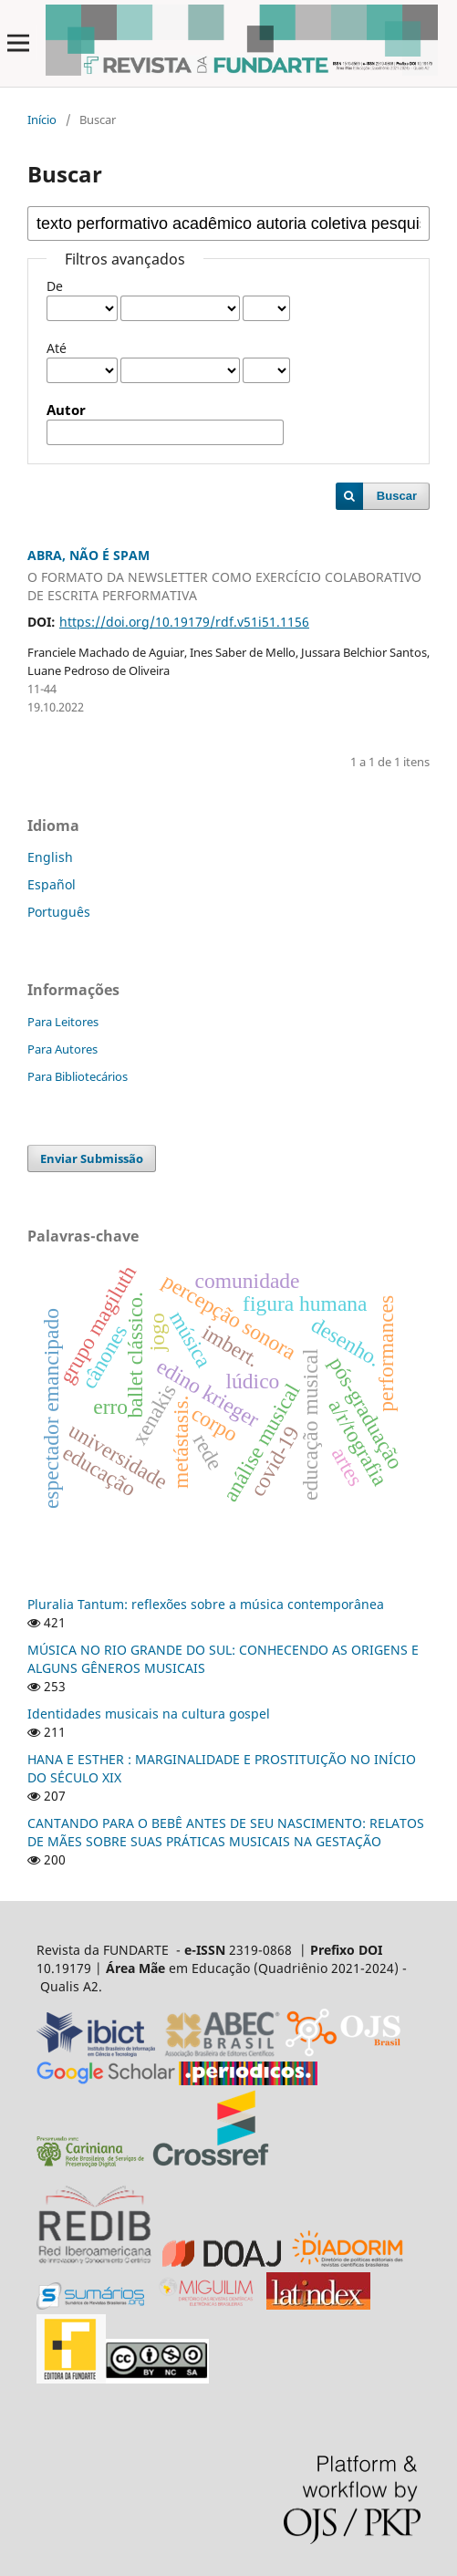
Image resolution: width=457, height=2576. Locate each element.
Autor (66, 410)
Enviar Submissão (91, 1158)
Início (42, 119)
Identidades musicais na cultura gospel (148, 1713)
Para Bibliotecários (77, 1076)
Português (58, 911)
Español (51, 884)
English (50, 857)
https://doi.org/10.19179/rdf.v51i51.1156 (184, 621)
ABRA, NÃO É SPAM (228, 575)
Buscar (397, 496)
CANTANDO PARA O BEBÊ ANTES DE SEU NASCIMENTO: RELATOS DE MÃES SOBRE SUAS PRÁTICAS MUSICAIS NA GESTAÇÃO (225, 1832)
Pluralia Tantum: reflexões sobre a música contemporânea (205, 1604)
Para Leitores (63, 1021)
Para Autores (62, 1049)
